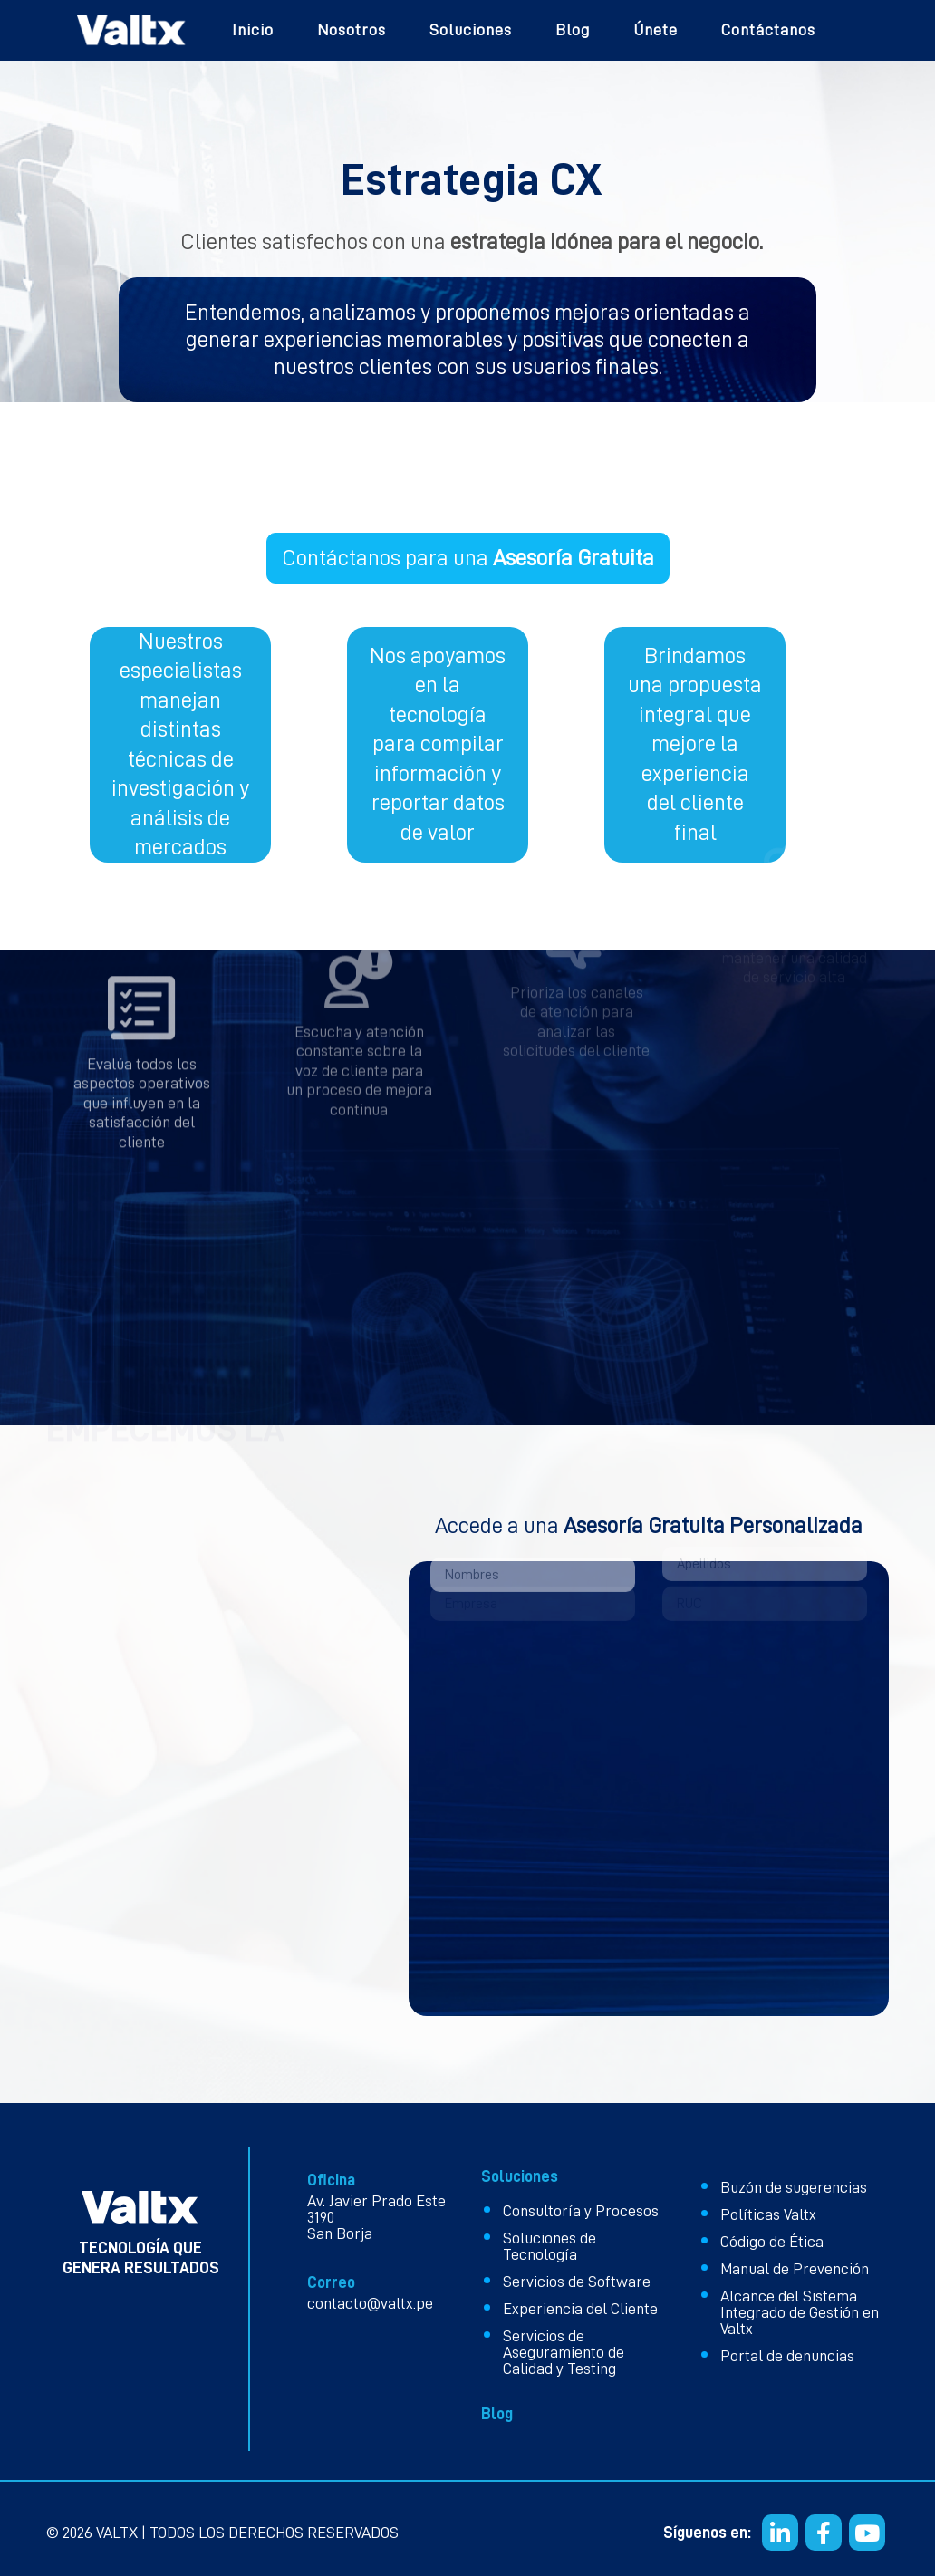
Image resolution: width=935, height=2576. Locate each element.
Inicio (253, 30)
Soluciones (470, 30)
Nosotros (351, 30)
